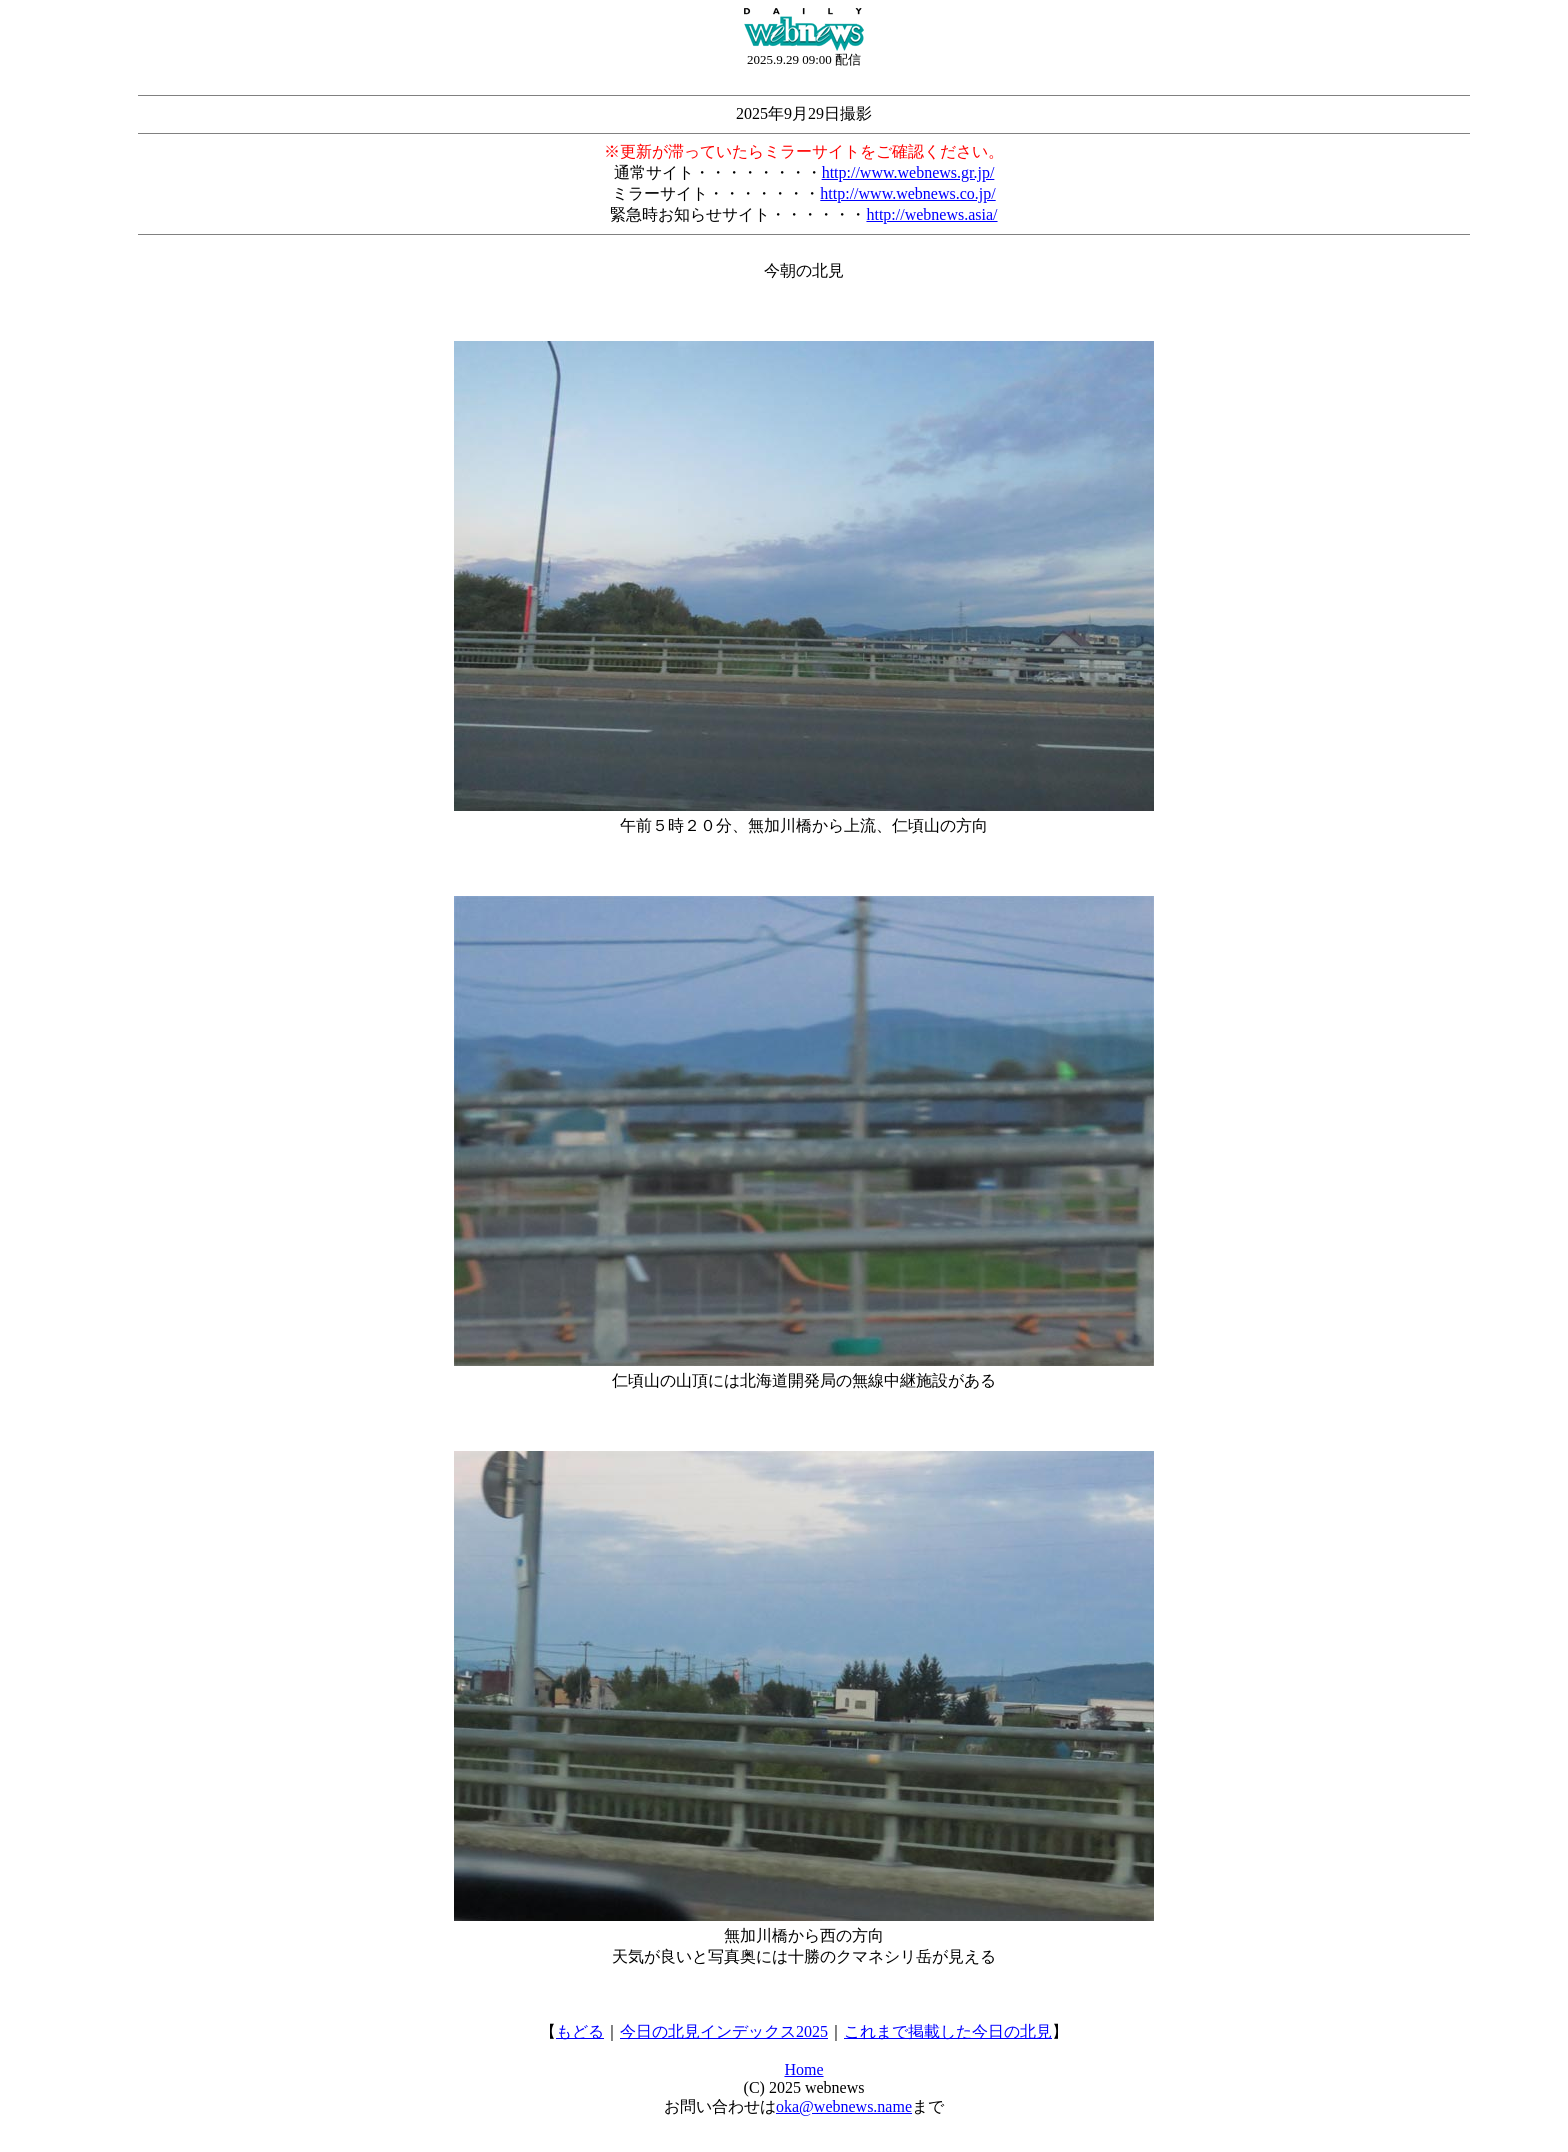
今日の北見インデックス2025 (724, 2031)
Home (803, 2069)
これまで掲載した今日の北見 (948, 2031)
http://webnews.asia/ (931, 214)
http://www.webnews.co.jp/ (907, 193)
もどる (580, 2031)
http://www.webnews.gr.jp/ (908, 172)
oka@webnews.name (844, 2106)
